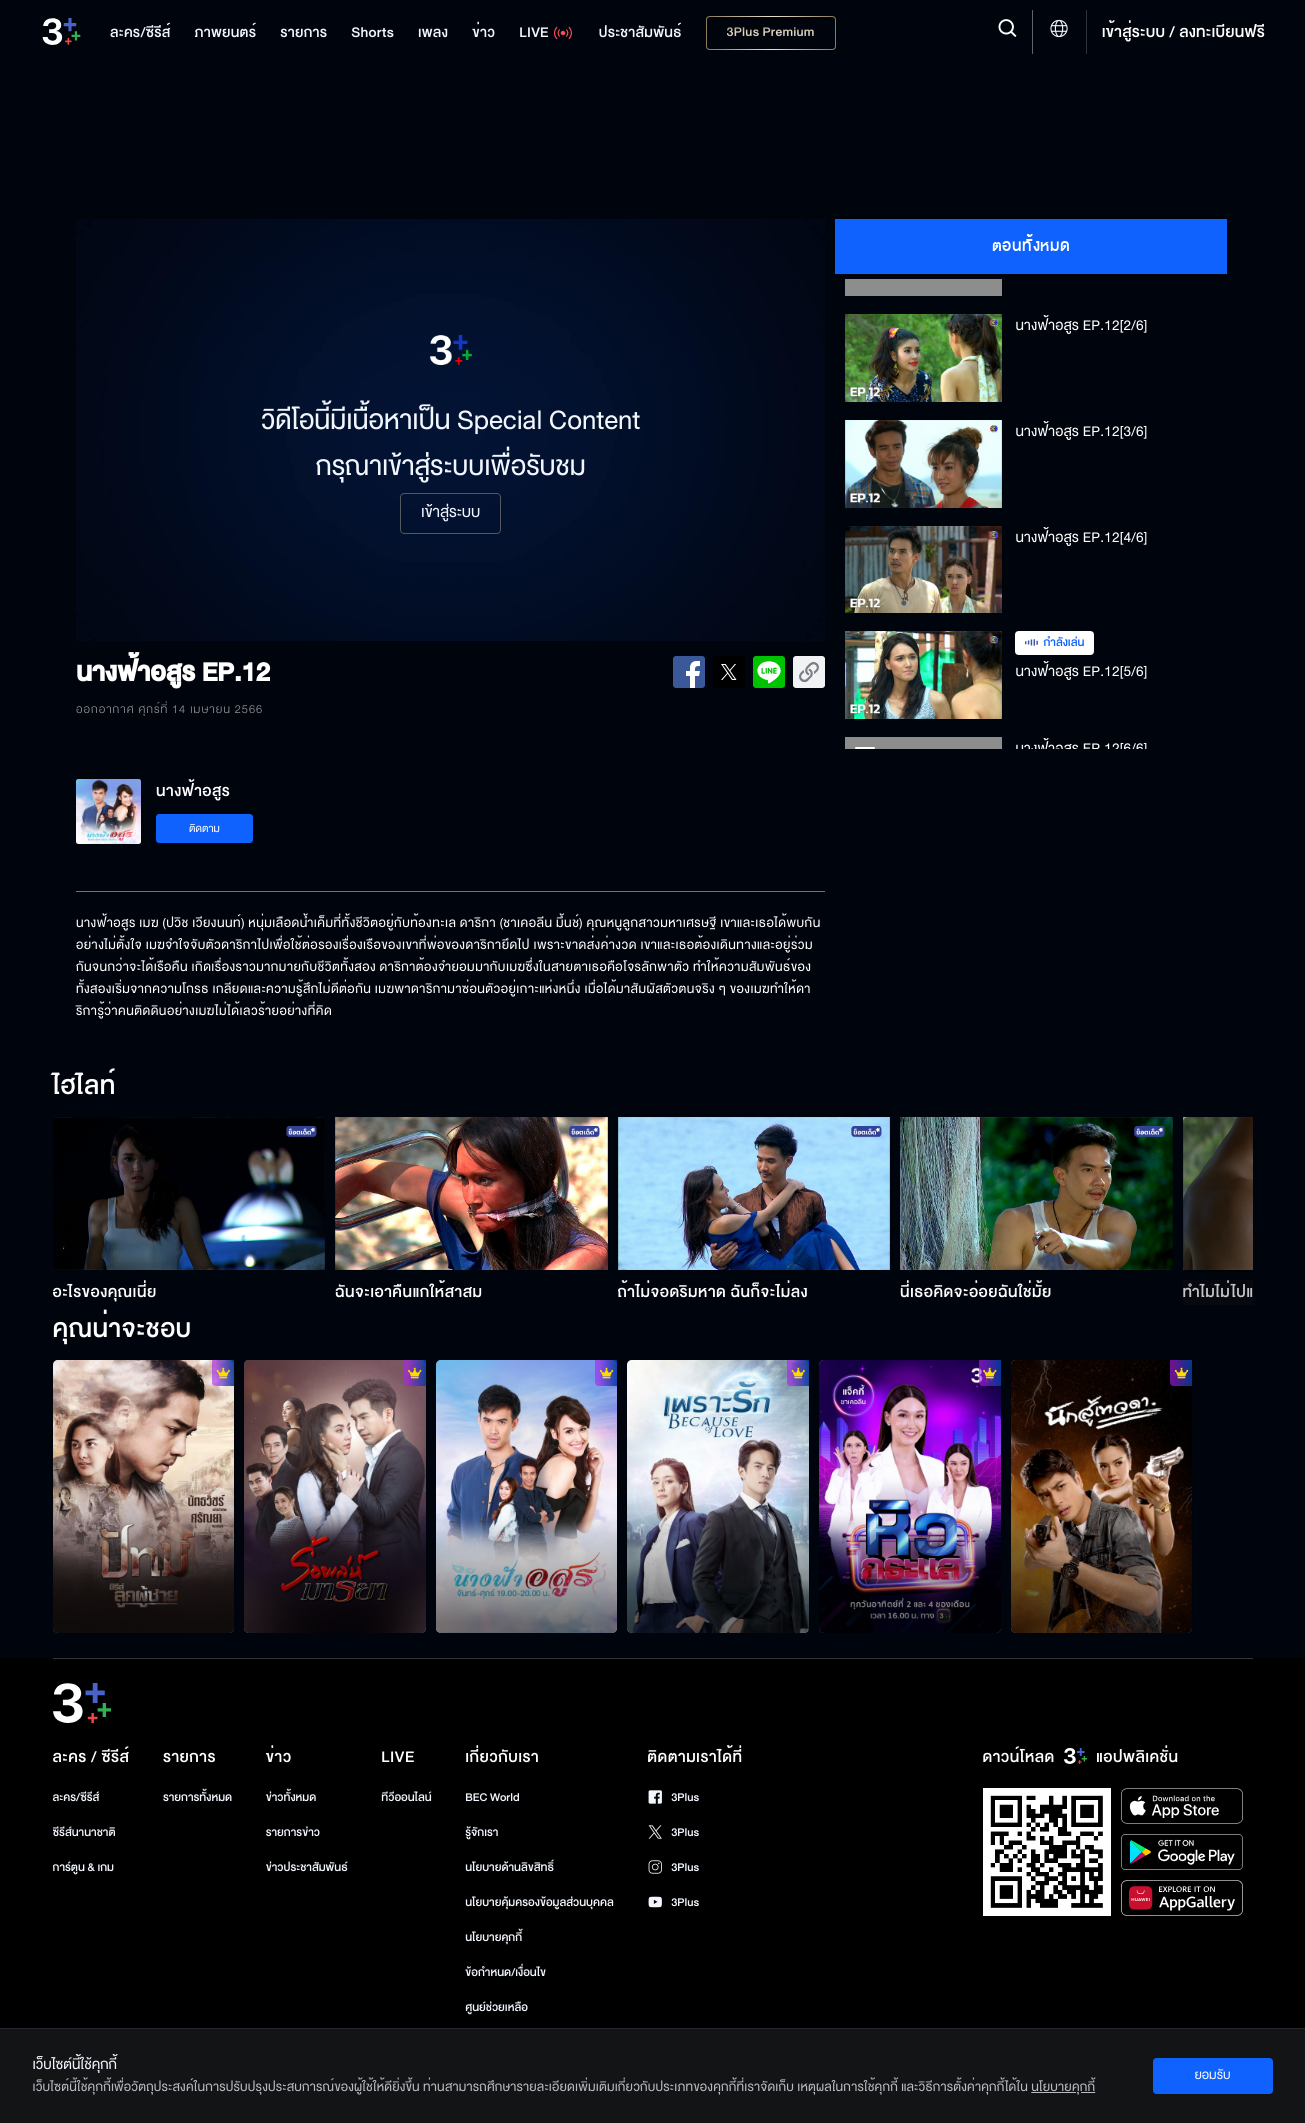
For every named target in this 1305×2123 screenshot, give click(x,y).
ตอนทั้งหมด (1031, 246)
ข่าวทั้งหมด (291, 1797)
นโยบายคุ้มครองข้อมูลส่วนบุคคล (539, 1902)
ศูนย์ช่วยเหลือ (496, 2007)
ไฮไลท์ (84, 1087)
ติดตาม (204, 828)
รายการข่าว (293, 1832)
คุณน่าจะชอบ (122, 1330)
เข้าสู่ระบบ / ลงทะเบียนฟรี (1183, 32)
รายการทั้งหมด (197, 1797)
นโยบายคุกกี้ (493, 1937)
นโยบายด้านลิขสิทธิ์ (509, 1867)
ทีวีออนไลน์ (406, 1797)
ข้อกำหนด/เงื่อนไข (505, 1972)
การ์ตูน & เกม (84, 1867)
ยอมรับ (1212, 2075)
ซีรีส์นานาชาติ (84, 1832)
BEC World (492, 1797)
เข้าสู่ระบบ (450, 513)
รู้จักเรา (481, 1832)
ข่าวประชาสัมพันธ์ (307, 1867)
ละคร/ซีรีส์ (76, 1797)
